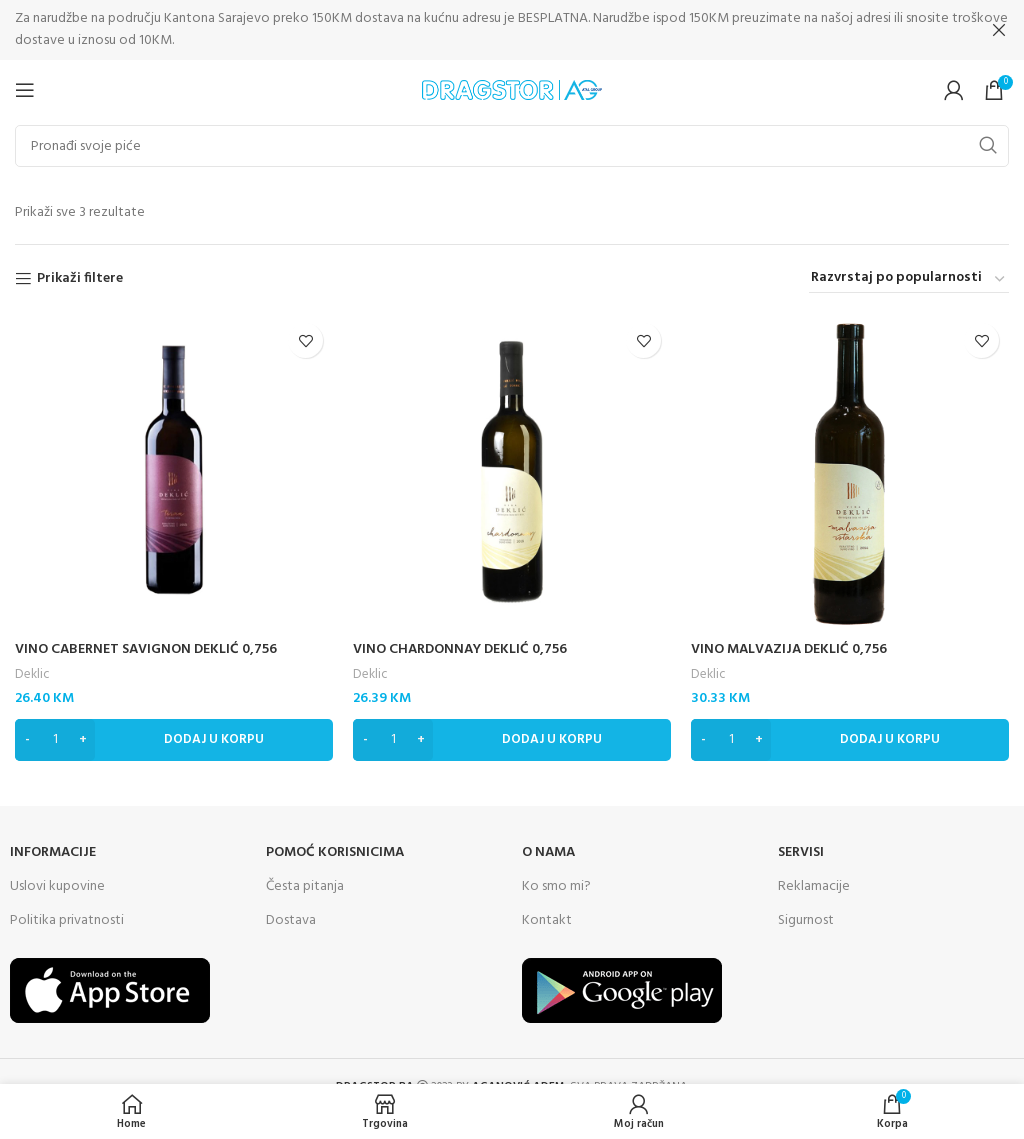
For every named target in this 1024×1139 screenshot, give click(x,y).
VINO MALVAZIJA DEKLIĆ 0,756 (789, 649)
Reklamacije (814, 885)
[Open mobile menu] (25, 89)
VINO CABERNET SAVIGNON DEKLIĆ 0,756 (146, 649)
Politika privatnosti (67, 919)
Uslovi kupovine (57, 885)
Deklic (32, 674)
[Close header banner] (999, 30)
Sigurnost (806, 919)
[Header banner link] (482, 30)
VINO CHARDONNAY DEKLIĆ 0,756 (460, 649)
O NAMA (548, 851)
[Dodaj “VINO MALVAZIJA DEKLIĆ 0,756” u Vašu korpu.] (850, 739)
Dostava (291, 919)
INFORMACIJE (53, 851)
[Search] (512, 145)
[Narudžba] (909, 279)
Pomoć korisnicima (335, 851)
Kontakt (547, 919)
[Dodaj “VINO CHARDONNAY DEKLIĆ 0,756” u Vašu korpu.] (512, 739)
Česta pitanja (305, 885)
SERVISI (801, 851)
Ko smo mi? (556, 885)
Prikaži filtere (80, 278)
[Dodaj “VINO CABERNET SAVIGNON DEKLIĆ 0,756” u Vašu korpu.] (174, 739)
